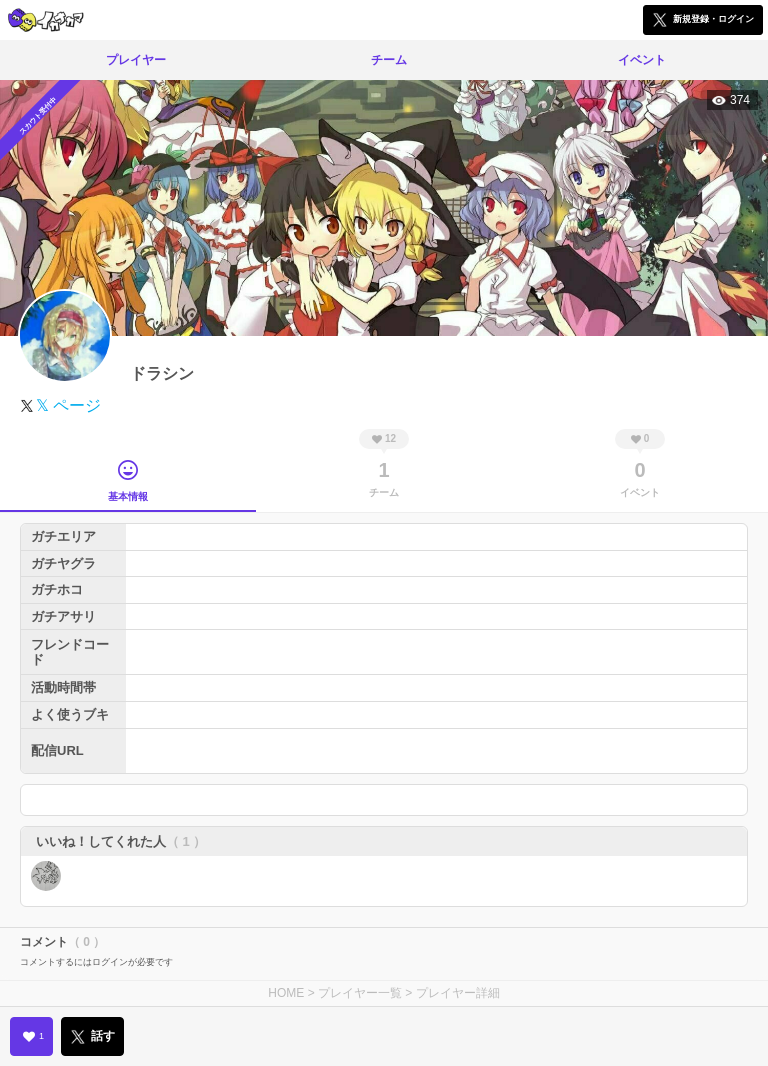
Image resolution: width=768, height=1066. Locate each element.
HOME (286, 993)
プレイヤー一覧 (360, 993)
